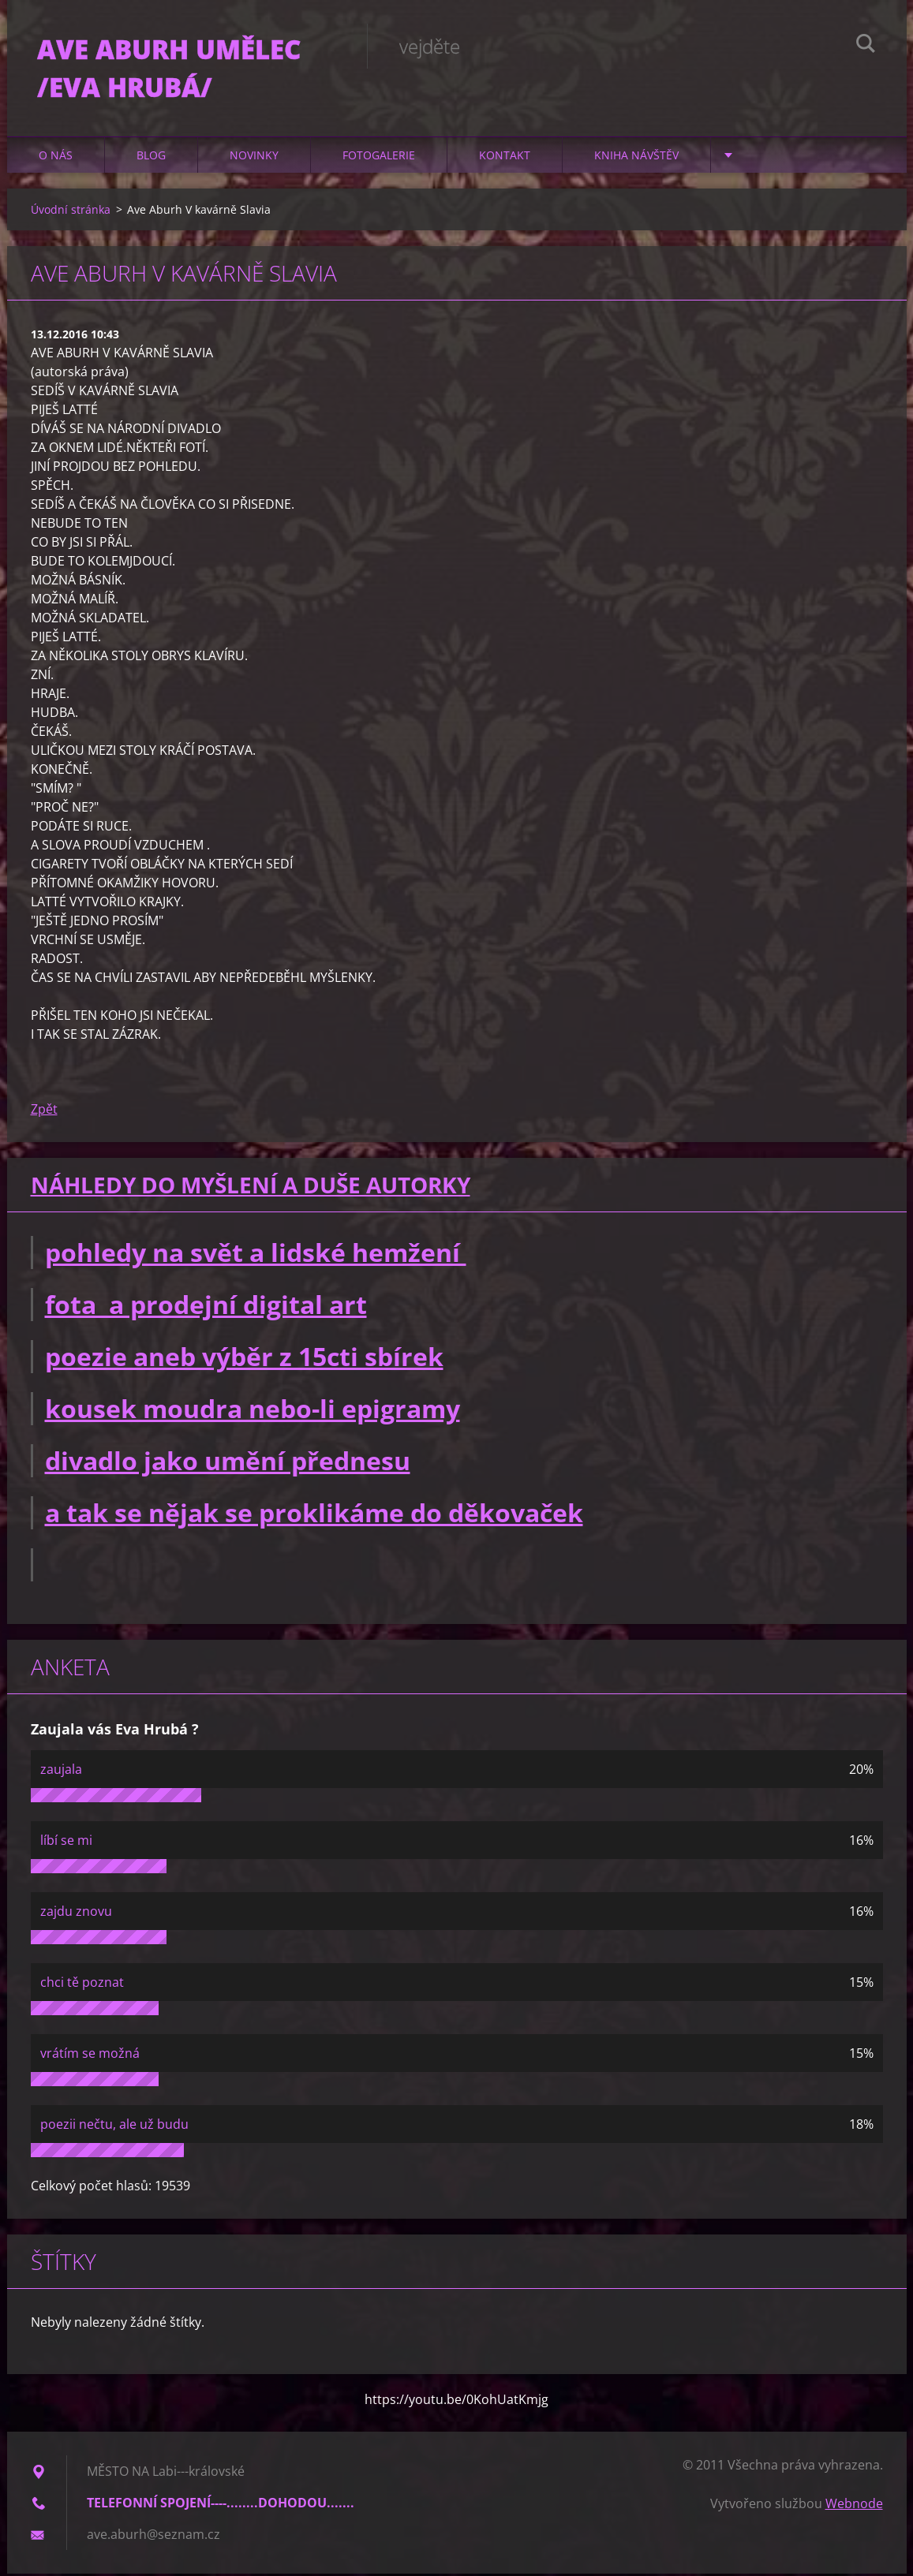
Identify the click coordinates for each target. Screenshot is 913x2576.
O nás (56, 157)
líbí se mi (66, 1842)
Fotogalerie (378, 157)
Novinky (254, 157)
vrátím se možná (90, 2055)
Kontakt (504, 157)
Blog (151, 157)
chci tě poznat (82, 1984)
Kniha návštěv (636, 157)
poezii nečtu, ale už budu (114, 2126)
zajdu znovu (76, 1913)
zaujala (61, 1771)
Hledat (865, 46)
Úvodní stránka (70, 211)
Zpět (44, 1111)
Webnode (854, 2505)
